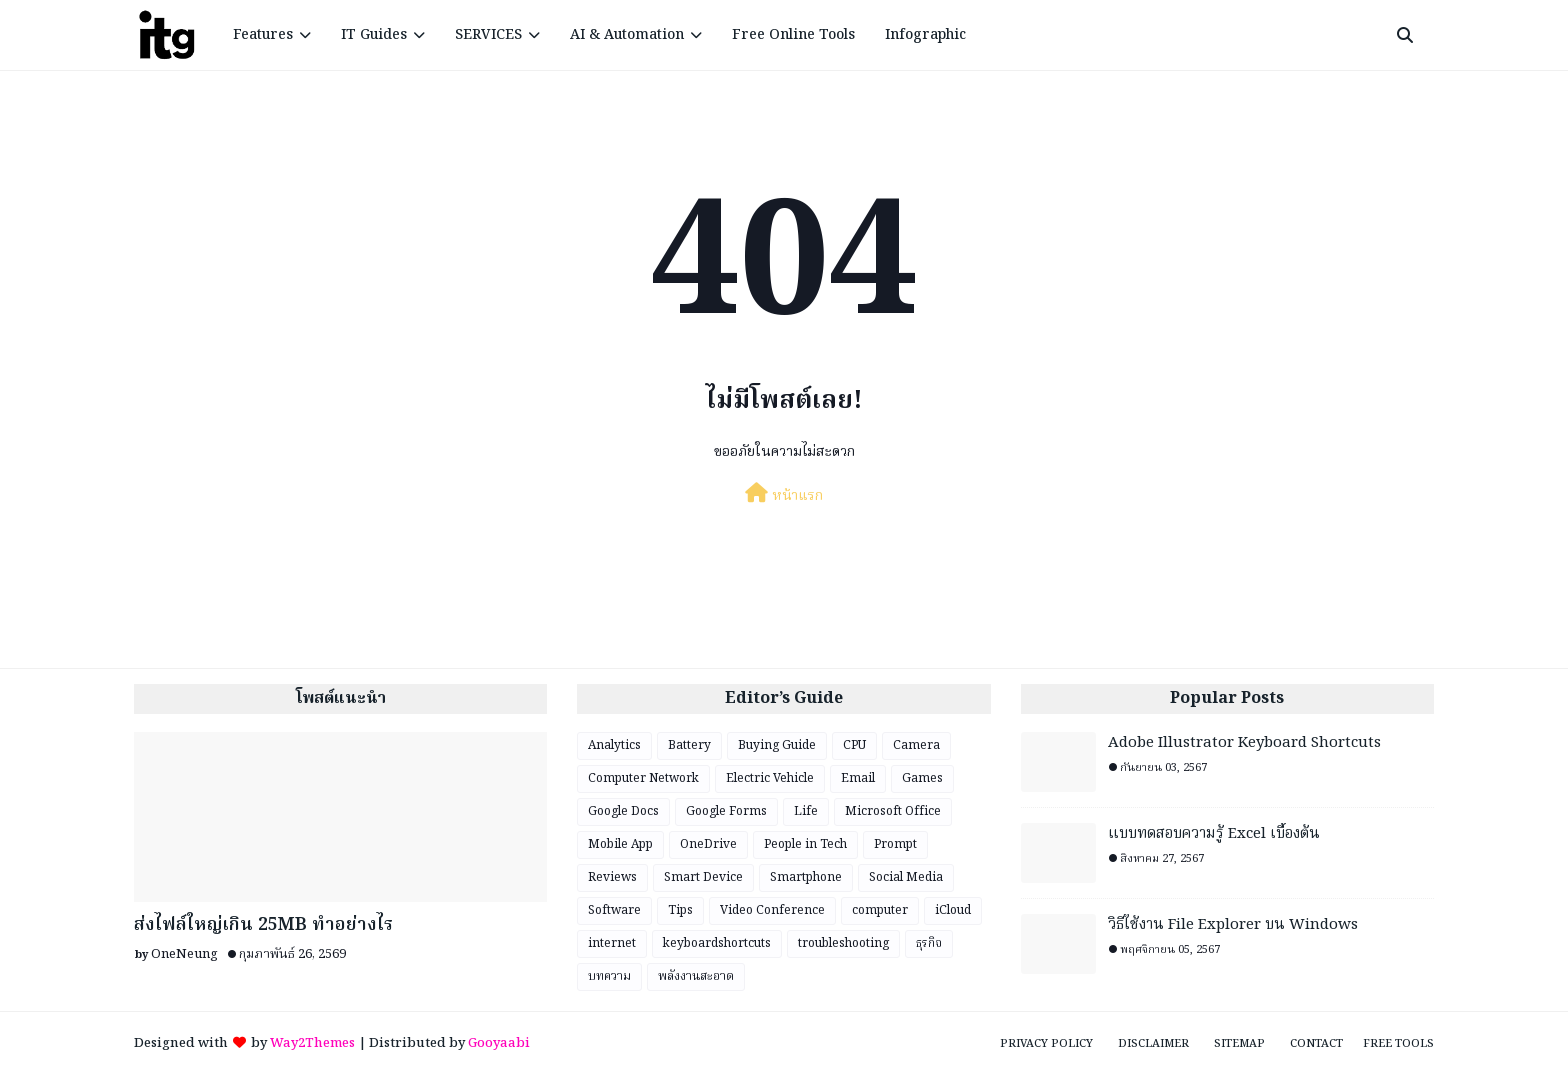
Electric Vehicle (770, 778)
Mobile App (620, 844)
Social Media (906, 877)
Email (858, 778)
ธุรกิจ (929, 943)
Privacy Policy (1046, 1044)
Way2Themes (312, 1043)
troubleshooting (843, 943)
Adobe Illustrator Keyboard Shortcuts (1244, 743)
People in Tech (805, 844)
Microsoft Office (893, 811)
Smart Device (703, 877)
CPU (854, 745)
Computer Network (643, 778)
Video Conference (772, 910)
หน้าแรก (784, 495)
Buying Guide (777, 745)
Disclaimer (1153, 1044)
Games (922, 778)
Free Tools (1398, 1044)
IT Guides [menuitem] (374, 35)
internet (612, 943)
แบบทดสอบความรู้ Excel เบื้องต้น (1214, 834)
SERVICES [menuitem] (488, 35)
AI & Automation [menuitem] (627, 35)
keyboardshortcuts (717, 943)
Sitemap (1239, 1044)
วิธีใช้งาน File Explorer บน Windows (1233, 925)
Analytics (614, 745)
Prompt (895, 844)
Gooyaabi (499, 1043)
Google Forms (726, 811)
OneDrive (708, 844)
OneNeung (184, 954)
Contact (1316, 1044)
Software (614, 910)
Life (806, 811)
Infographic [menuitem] (925, 35)
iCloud (953, 910)
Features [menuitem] (263, 35)
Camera (916, 745)
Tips (680, 910)
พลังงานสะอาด (696, 976)
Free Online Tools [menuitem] (793, 35)
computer (880, 910)
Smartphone (806, 877)
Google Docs (623, 811)
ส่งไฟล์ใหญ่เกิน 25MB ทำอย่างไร (263, 925)
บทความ (609, 976)
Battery (689, 745)
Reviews (612, 877)
